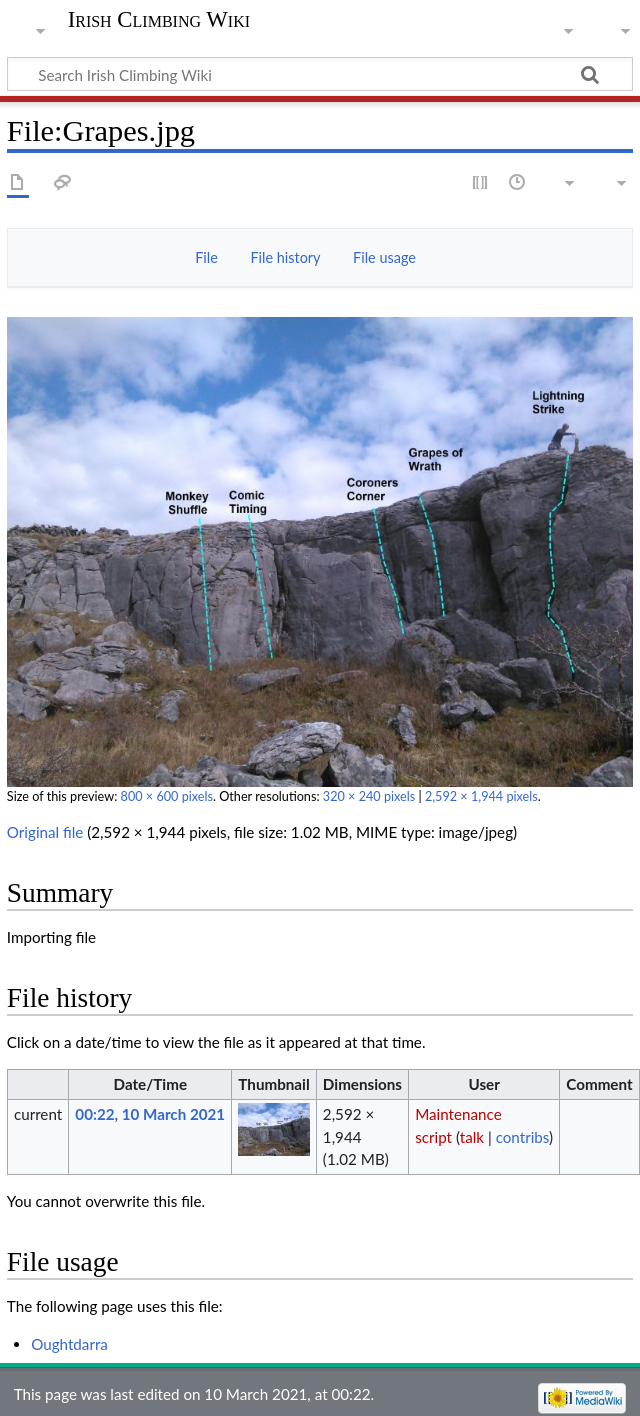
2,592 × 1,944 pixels (481, 796)
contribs (522, 1137)
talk (472, 1137)
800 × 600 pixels (167, 796)
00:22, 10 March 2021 (150, 1114)
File (206, 257)
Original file (45, 832)
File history (285, 257)
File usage (384, 257)
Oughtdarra (69, 1344)
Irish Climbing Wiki (159, 20)
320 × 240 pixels (369, 796)
